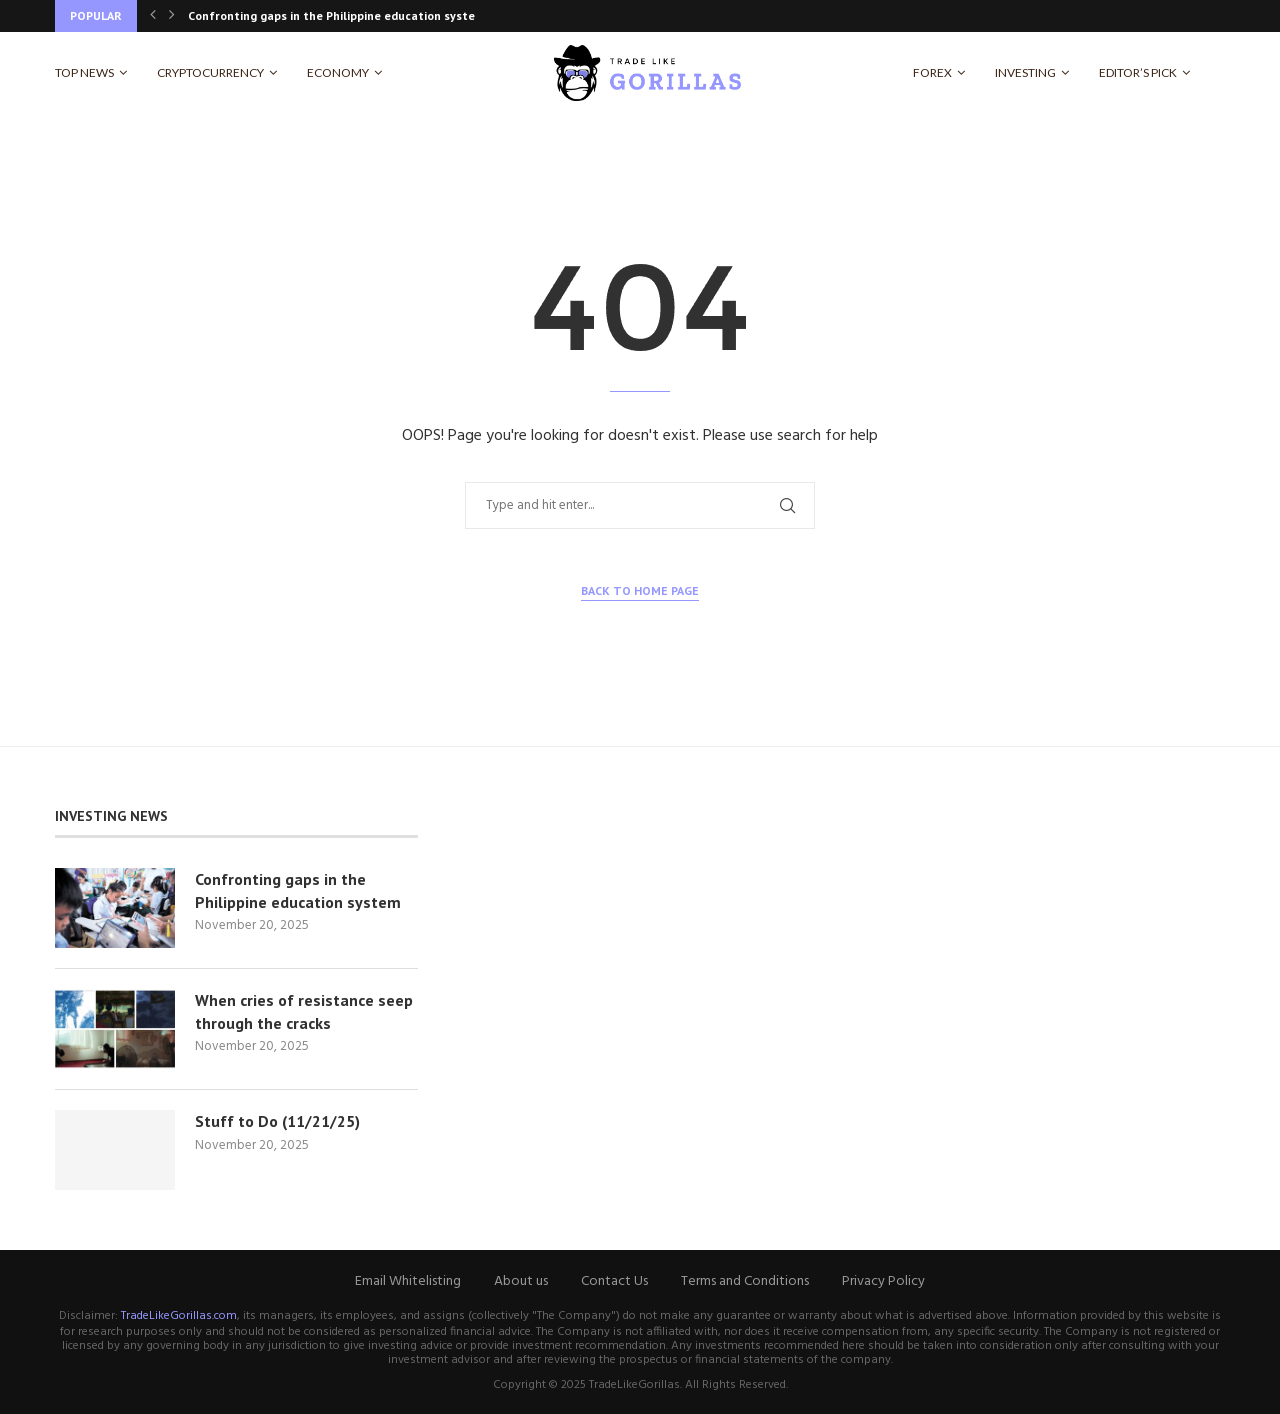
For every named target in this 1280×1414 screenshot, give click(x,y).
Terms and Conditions (745, 1281)
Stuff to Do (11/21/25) (277, 1121)
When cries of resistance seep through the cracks (304, 1011)
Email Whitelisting (408, 1281)
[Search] (1215, 73)
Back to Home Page (640, 590)
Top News (84, 72)
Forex (932, 72)
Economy (338, 72)
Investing (1025, 72)
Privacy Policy (883, 1281)
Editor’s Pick (1138, 72)
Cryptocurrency (210, 72)
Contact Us (614, 1281)
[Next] (172, 16)
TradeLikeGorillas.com (179, 1316)
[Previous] (153, 16)
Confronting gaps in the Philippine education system (336, 15)
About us (521, 1281)
